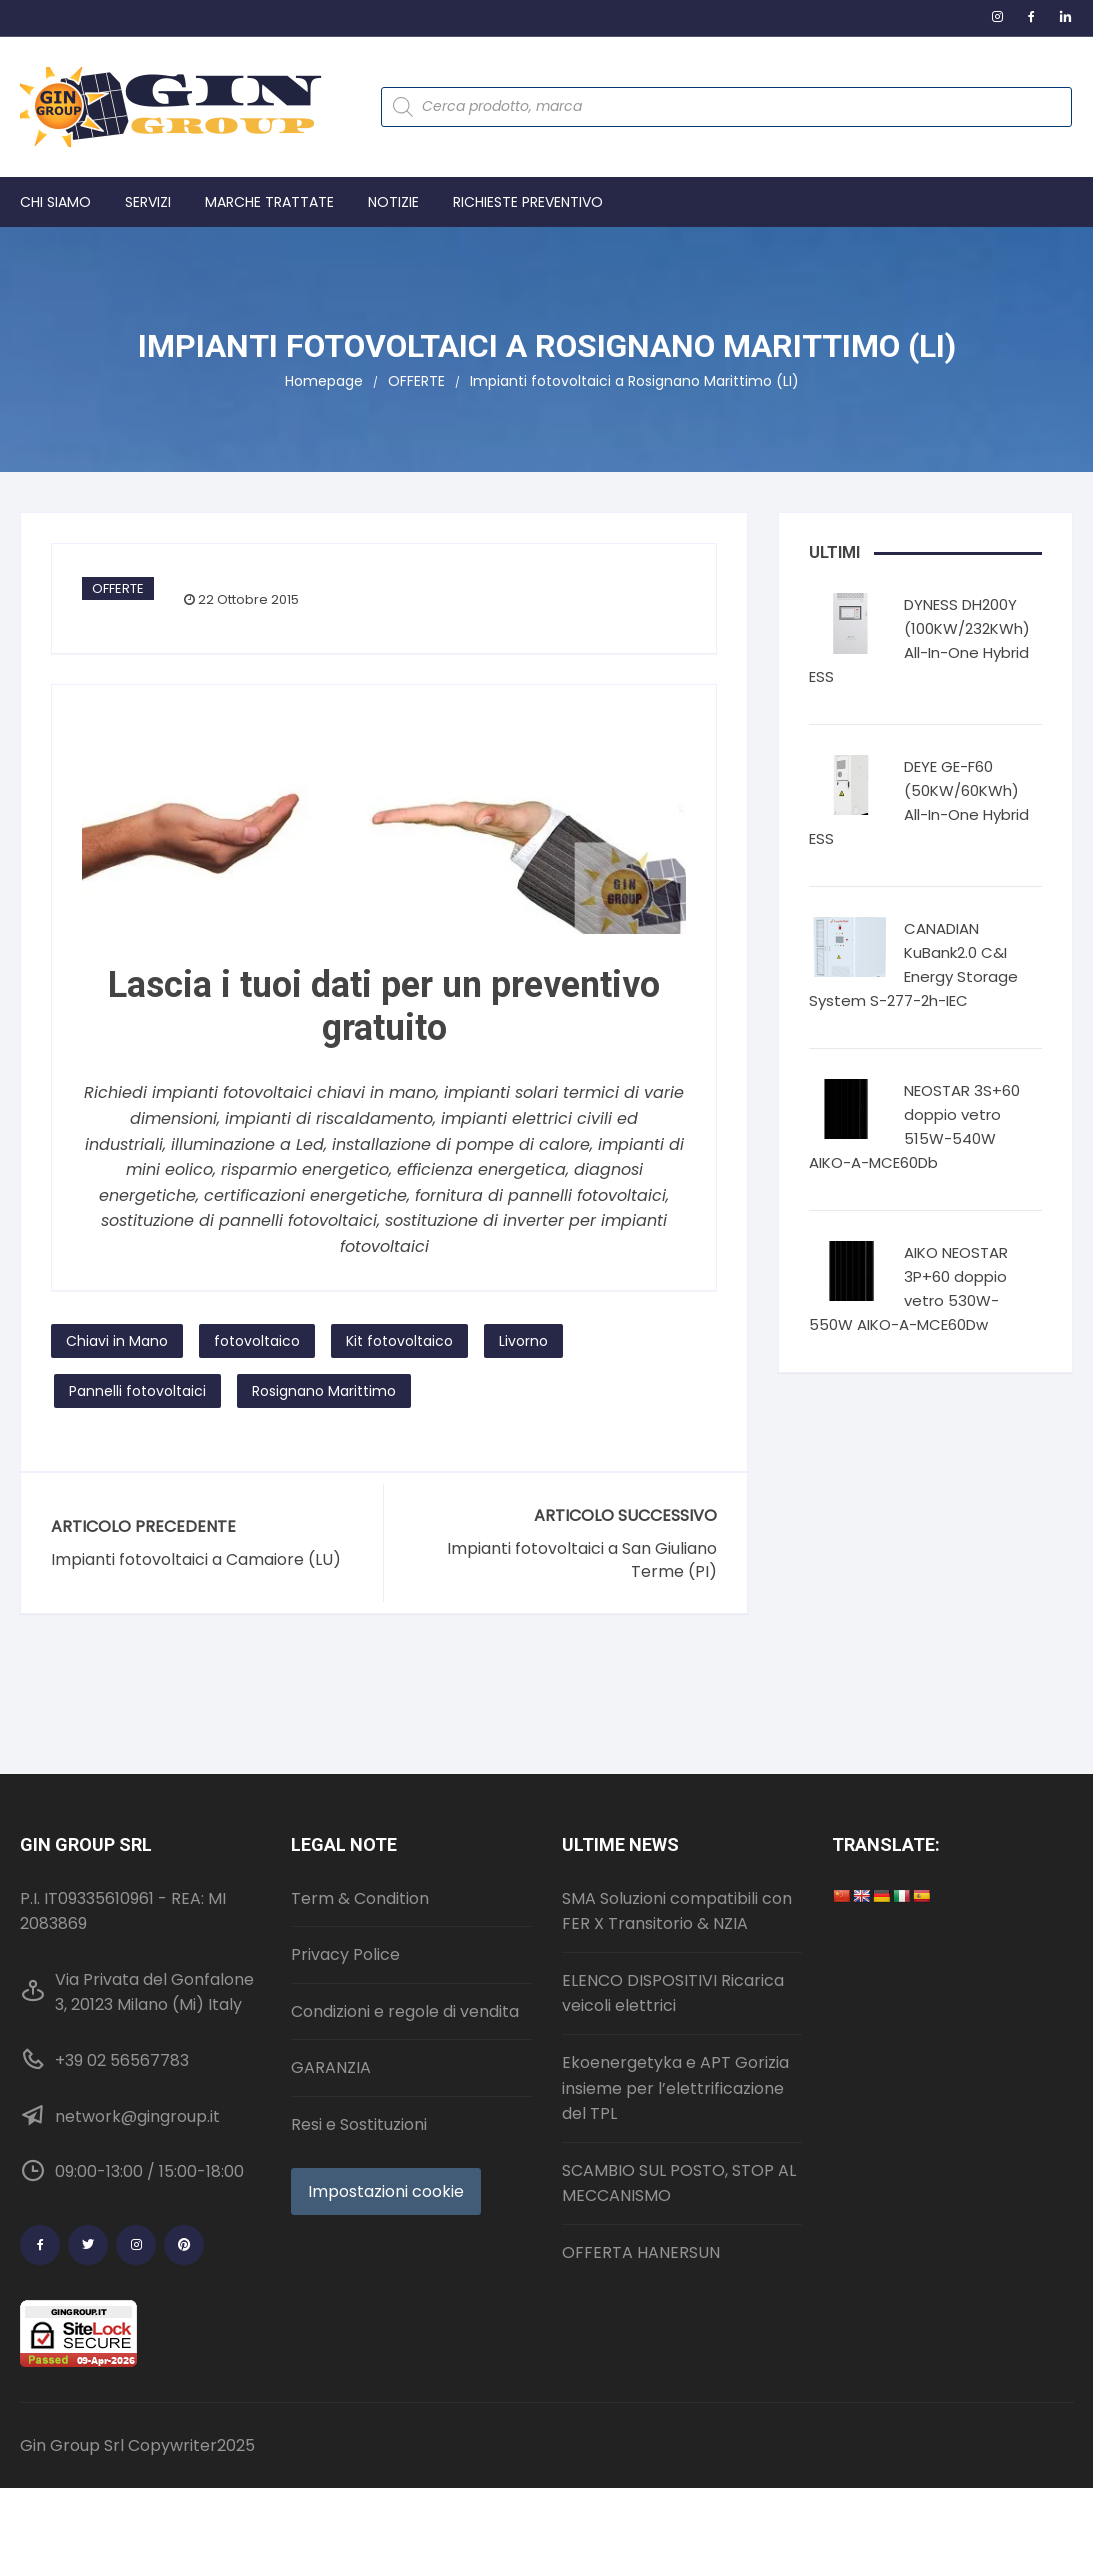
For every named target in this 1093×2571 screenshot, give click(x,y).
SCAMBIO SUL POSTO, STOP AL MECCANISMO (679, 2183)
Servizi (148, 202)
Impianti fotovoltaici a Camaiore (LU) (196, 1560)
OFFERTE (118, 588)
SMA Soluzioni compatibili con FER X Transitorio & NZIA (677, 1911)
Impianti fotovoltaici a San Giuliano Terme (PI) (582, 1560)
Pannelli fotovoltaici (137, 1391)
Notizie (393, 202)
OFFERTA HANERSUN (641, 2252)
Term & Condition (360, 1898)
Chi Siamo (55, 202)
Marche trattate (269, 202)
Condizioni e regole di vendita (405, 2011)
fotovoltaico (257, 1341)
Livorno (523, 1341)
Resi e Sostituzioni (359, 2124)
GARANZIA (331, 2067)
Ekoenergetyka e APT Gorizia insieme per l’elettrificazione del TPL (675, 2088)
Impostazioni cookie (386, 2191)
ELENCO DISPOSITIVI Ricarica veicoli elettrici (673, 1993)
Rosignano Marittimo (324, 1391)
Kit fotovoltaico (399, 1341)
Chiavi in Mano (117, 1341)
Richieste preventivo (528, 202)
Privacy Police (345, 1954)
